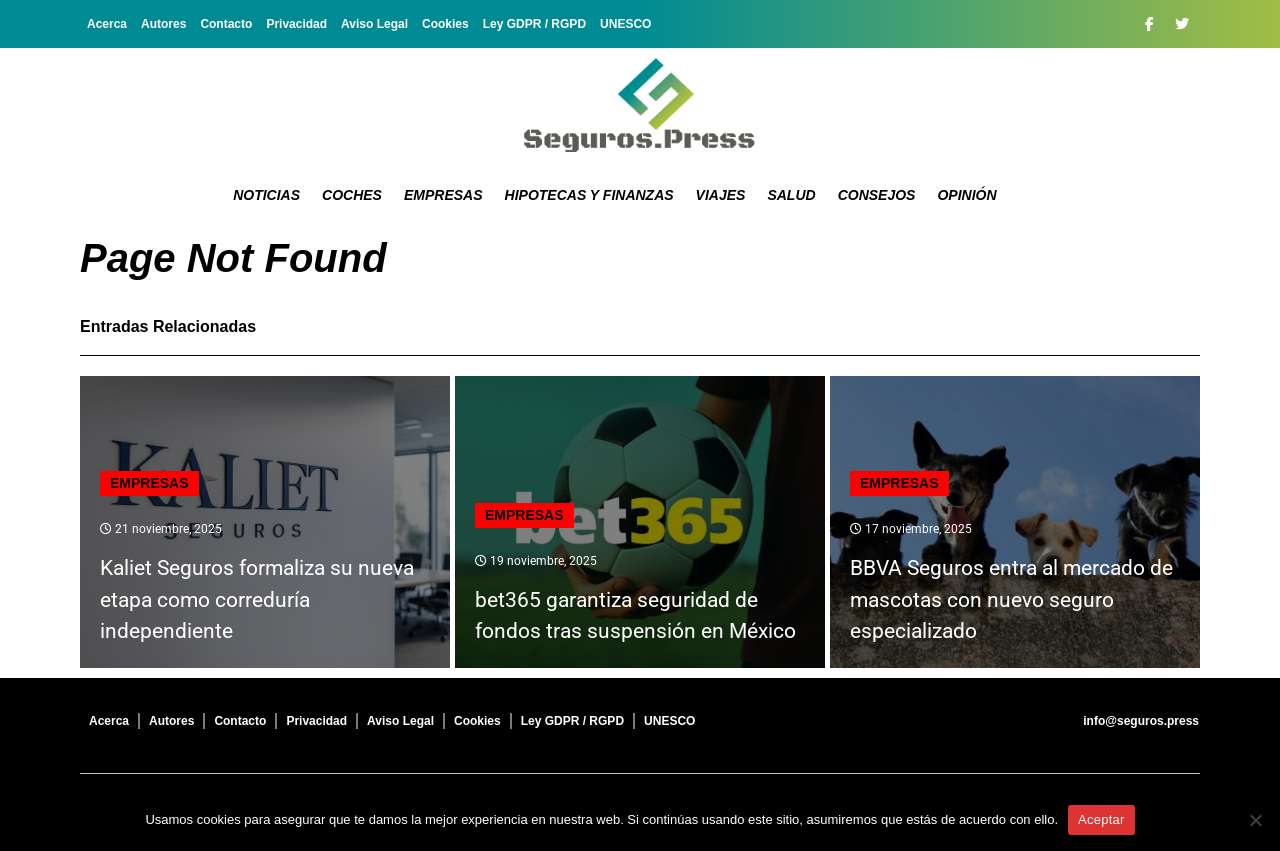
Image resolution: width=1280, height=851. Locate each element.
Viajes (721, 195)
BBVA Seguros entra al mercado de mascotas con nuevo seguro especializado (1011, 599)
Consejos (877, 195)
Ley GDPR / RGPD (534, 24)
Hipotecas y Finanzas (589, 195)
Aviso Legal (374, 24)
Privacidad (296, 24)
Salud (791, 195)
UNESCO (625, 24)
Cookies (445, 24)
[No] (1255, 820)
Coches (352, 195)
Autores (163, 24)
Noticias (266, 195)
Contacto (226, 24)
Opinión (966, 195)
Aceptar (1101, 819)
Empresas (443, 195)
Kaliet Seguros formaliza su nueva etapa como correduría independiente (257, 599)
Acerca (107, 24)
